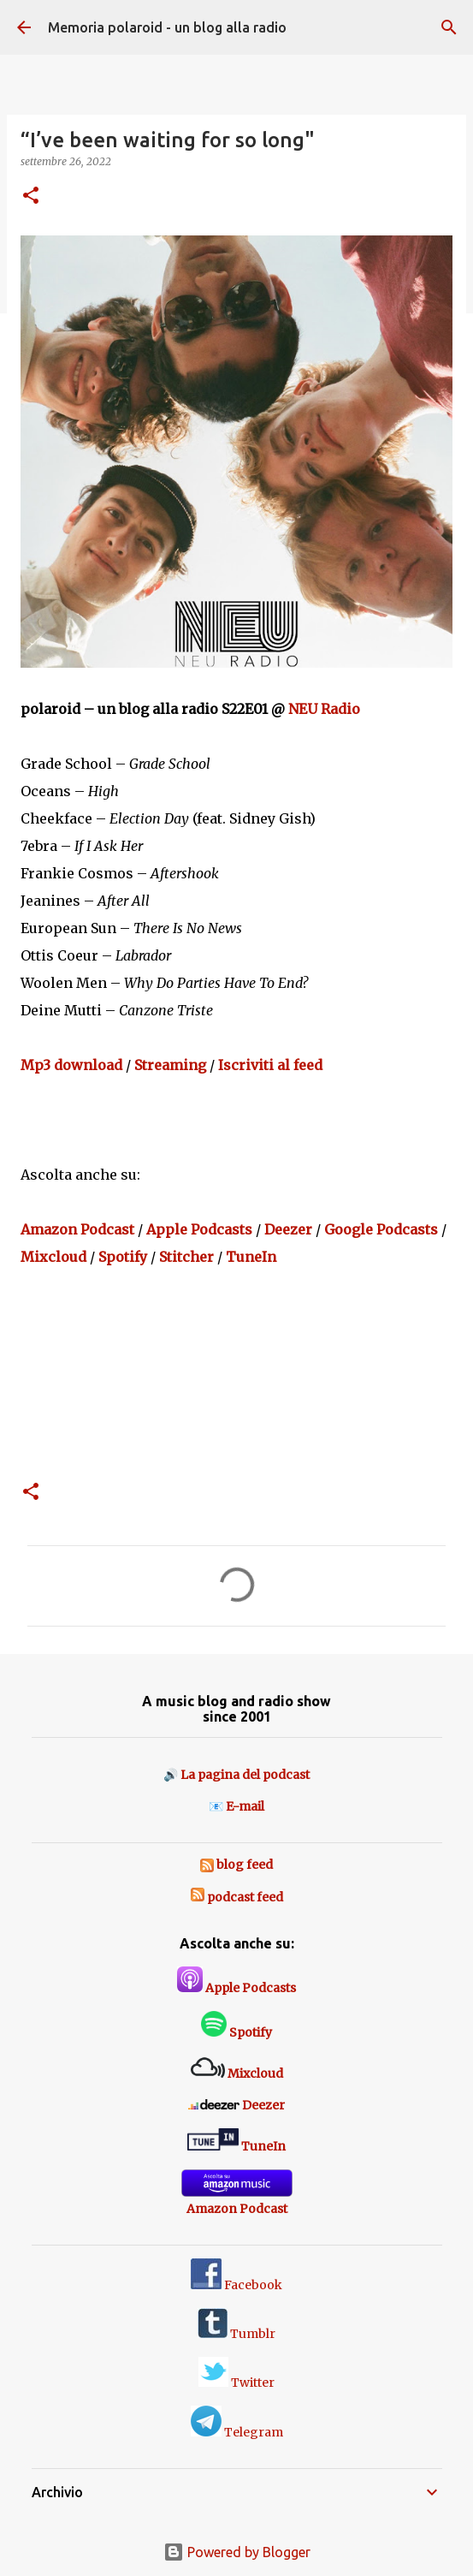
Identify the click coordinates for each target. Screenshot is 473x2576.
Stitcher (186, 1256)
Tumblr (236, 2333)
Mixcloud (53, 1256)
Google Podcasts (381, 1229)
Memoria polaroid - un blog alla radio (167, 27)
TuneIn (251, 1256)
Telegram (237, 2432)
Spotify (122, 1256)
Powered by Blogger (236, 2552)
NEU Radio (324, 708)
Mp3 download (71, 1065)
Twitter (236, 2382)
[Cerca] (449, 27)
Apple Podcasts (199, 1229)
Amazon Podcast (77, 1229)
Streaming (170, 1065)
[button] (31, 196)
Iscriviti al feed (270, 1065)
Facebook (236, 2285)
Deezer (288, 1229)
